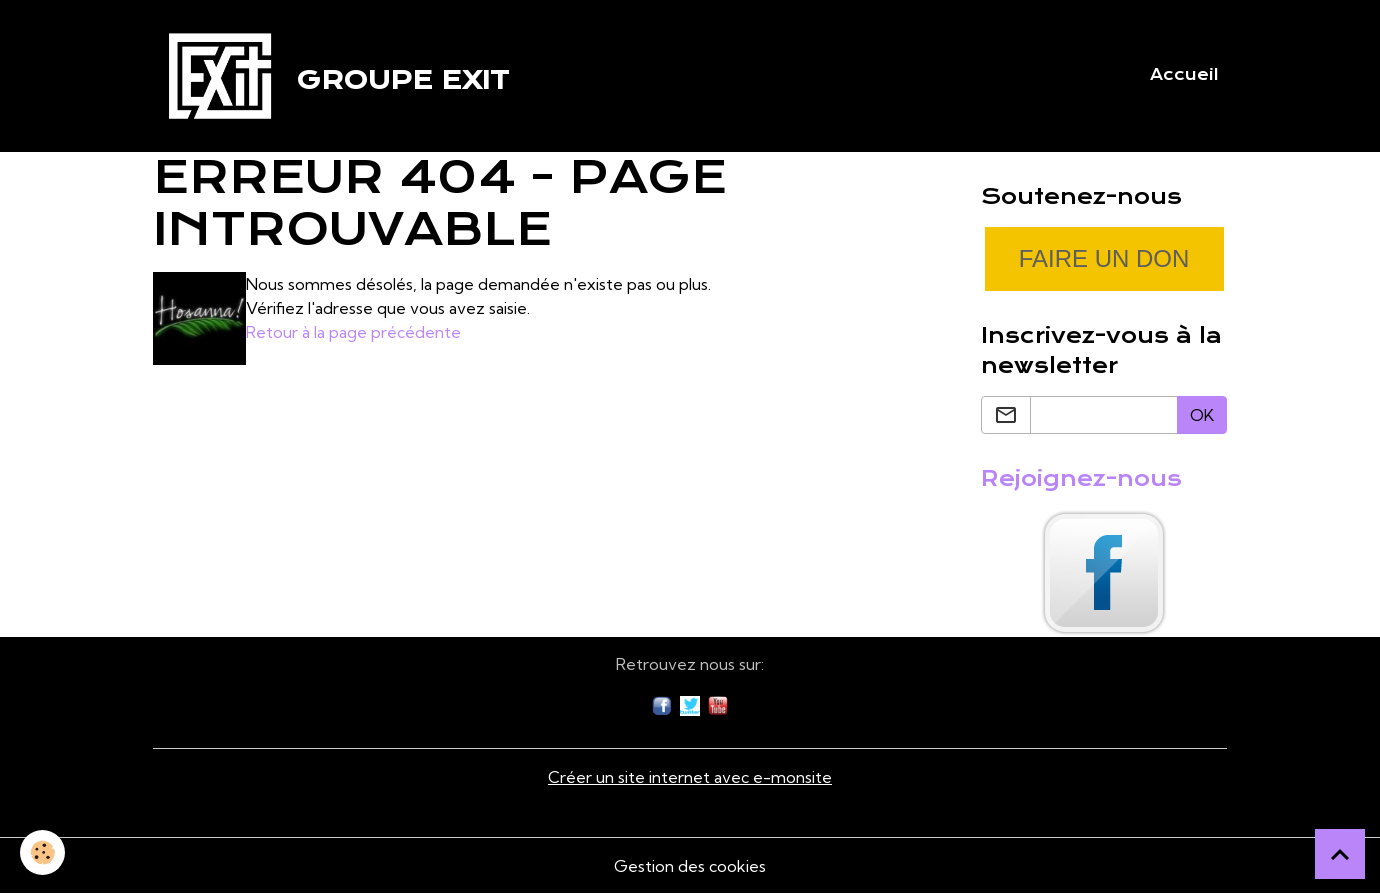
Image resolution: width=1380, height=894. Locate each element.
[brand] (331, 76)
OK (1202, 415)
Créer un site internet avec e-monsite (690, 777)
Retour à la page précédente (353, 332)
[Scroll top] (1340, 854)
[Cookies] (42, 852)
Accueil (1184, 75)
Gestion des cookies (690, 866)
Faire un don (1104, 258)
